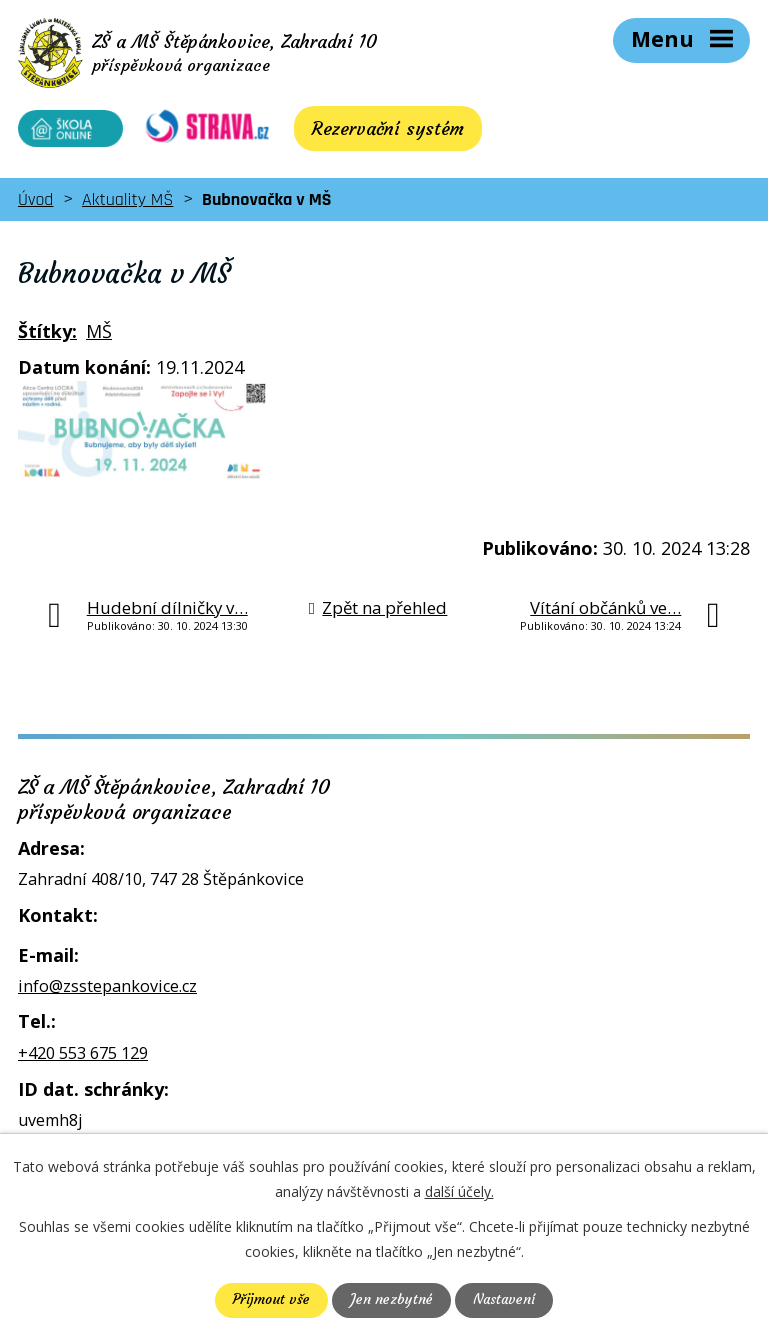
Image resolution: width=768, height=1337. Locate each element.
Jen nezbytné (390, 1300)
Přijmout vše (270, 1300)
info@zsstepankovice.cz (107, 992)
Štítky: (47, 337)
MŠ (99, 337)
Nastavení (504, 1300)
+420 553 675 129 (83, 1059)
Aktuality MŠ (127, 205)
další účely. (459, 1191)
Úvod (35, 205)
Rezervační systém (375, 134)
